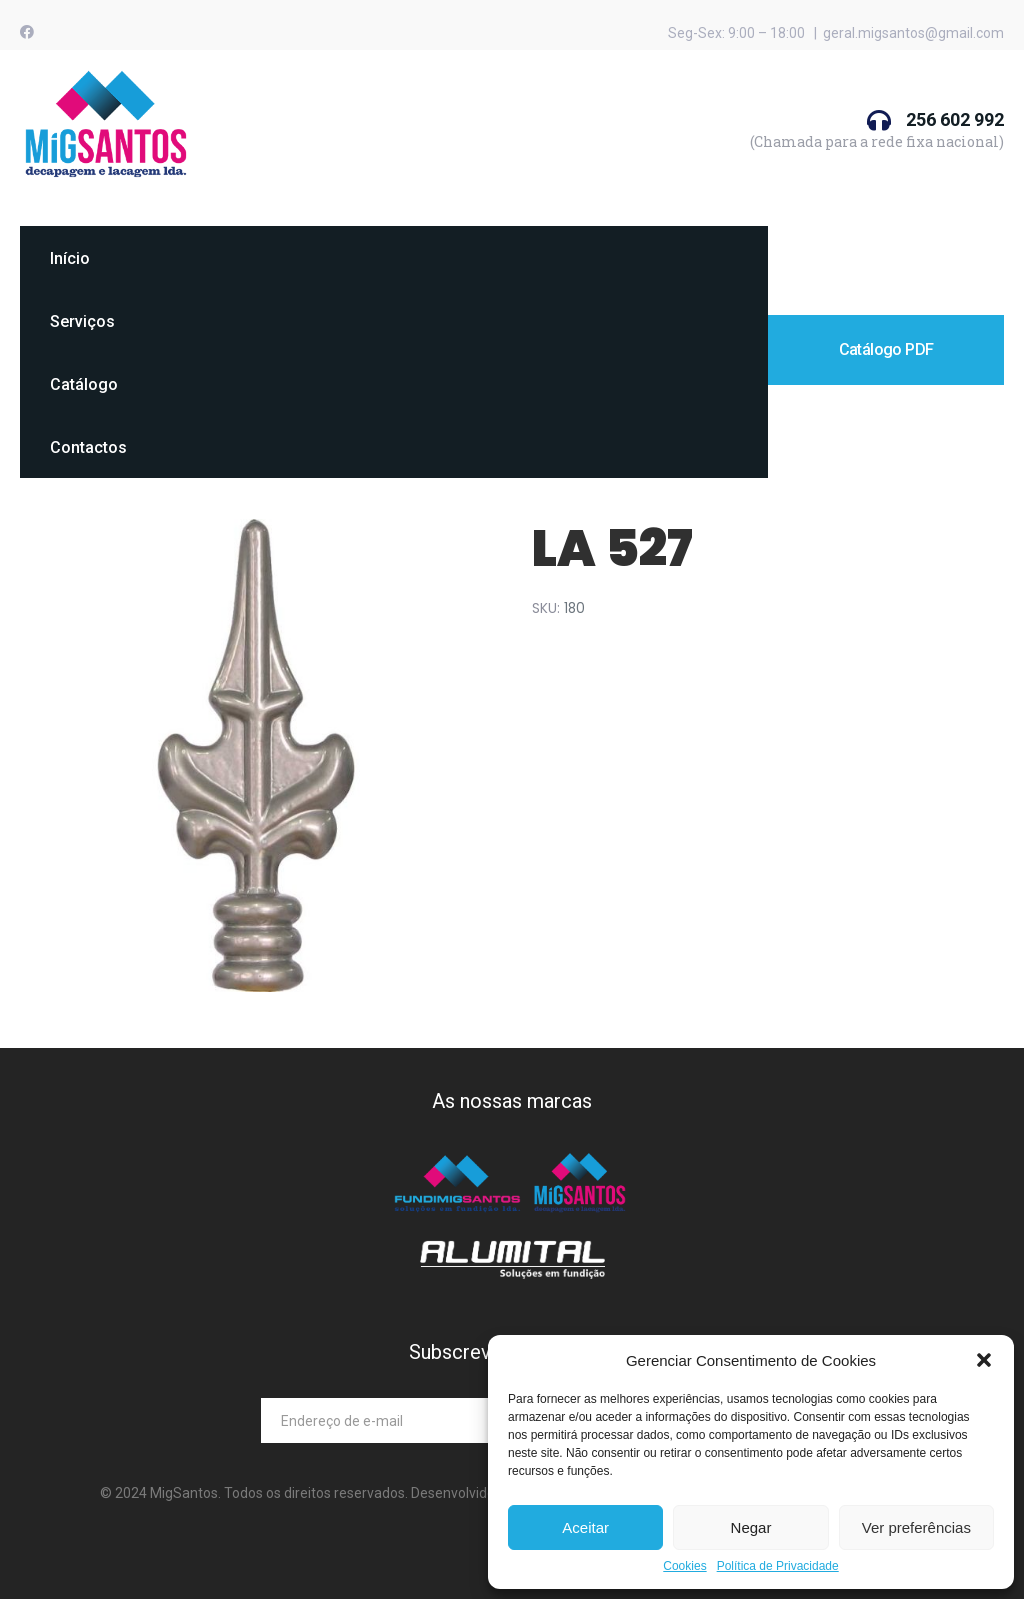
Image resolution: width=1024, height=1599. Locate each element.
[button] (984, 1360)
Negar (751, 1527)
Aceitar (585, 1527)
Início (70, 258)
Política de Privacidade (778, 1566)
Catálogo (84, 384)
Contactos (88, 447)
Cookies (684, 1566)
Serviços (82, 321)
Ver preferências (916, 1527)
